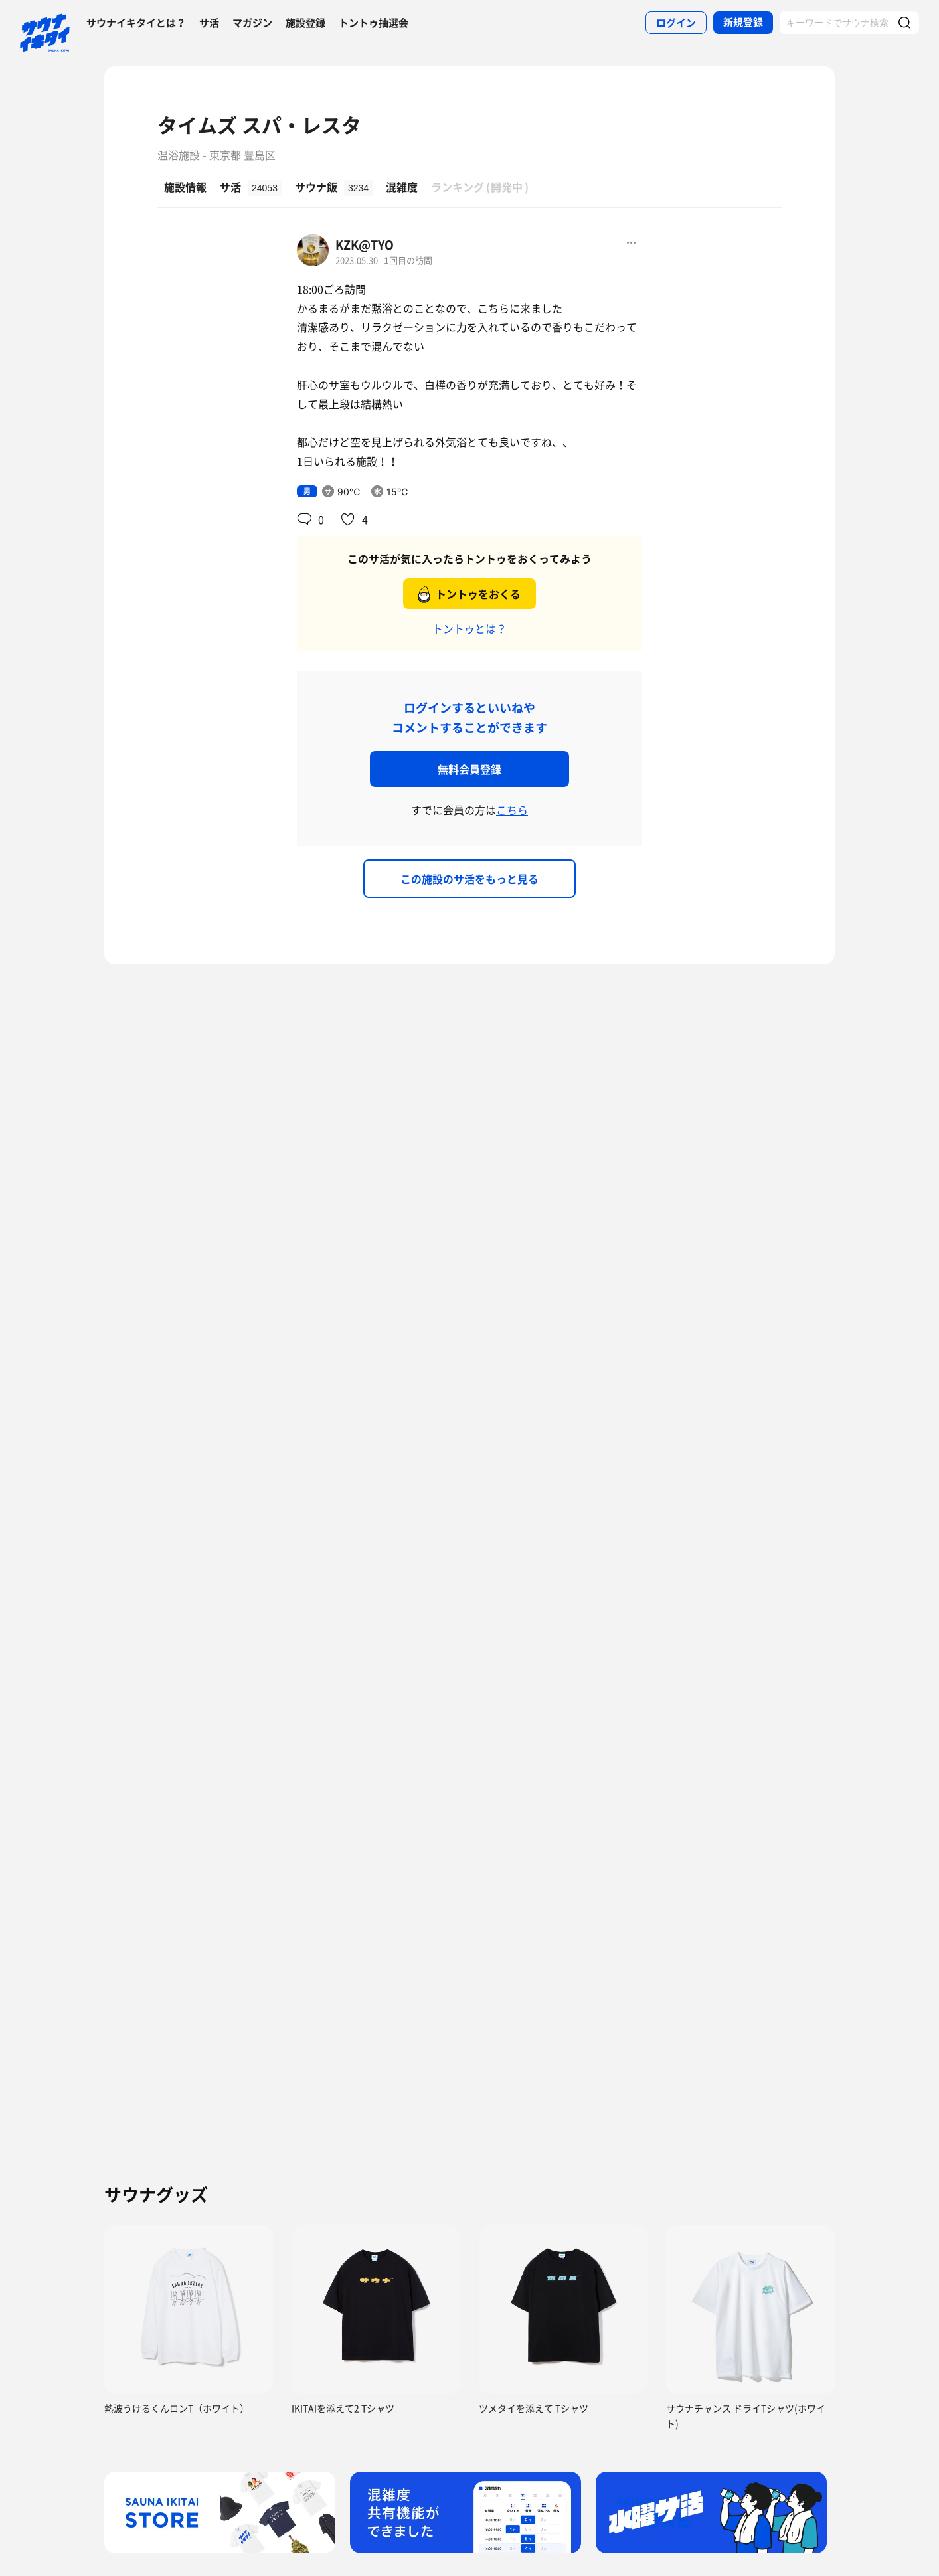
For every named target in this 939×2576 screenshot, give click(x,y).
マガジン (252, 22)
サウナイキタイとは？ (136, 22)
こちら (512, 809)
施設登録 (305, 22)
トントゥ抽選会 (373, 22)
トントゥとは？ (469, 628)
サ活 (209, 22)
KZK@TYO (364, 245)
